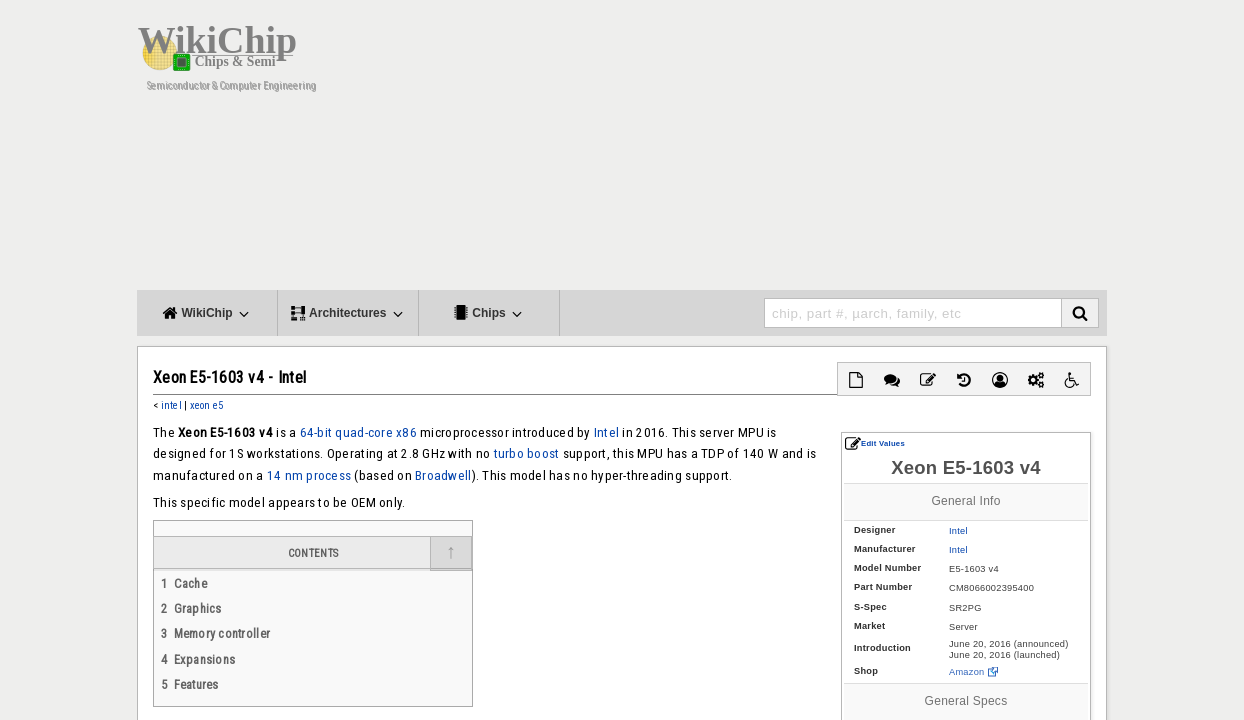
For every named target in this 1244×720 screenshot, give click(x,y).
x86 (406, 432)
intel (171, 405)
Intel (958, 531)
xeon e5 (207, 405)
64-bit (316, 432)
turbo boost (527, 453)
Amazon (966, 672)
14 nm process (309, 475)
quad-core (363, 432)
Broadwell (443, 475)
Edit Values (875, 443)
